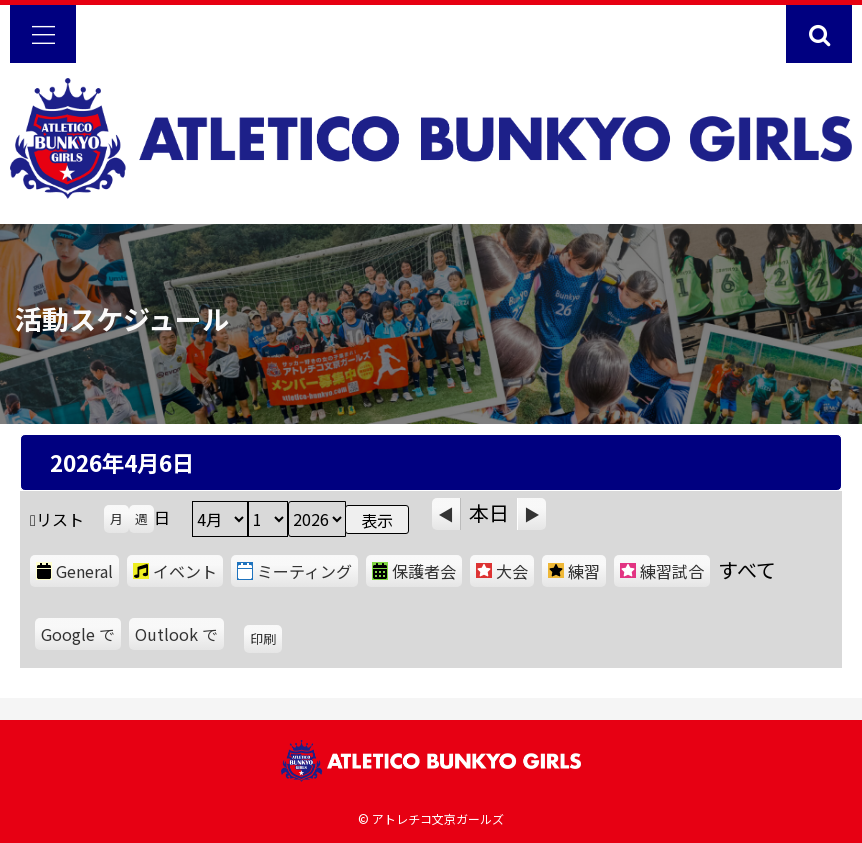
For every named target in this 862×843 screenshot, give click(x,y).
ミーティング (294, 571)
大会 (502, 571)
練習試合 (662, 571)
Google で (81, 636)
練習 (574, 571)
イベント (175, 571)
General (74, 571)
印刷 (266, 640)
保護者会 (414, 571)
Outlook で (179, 636)
